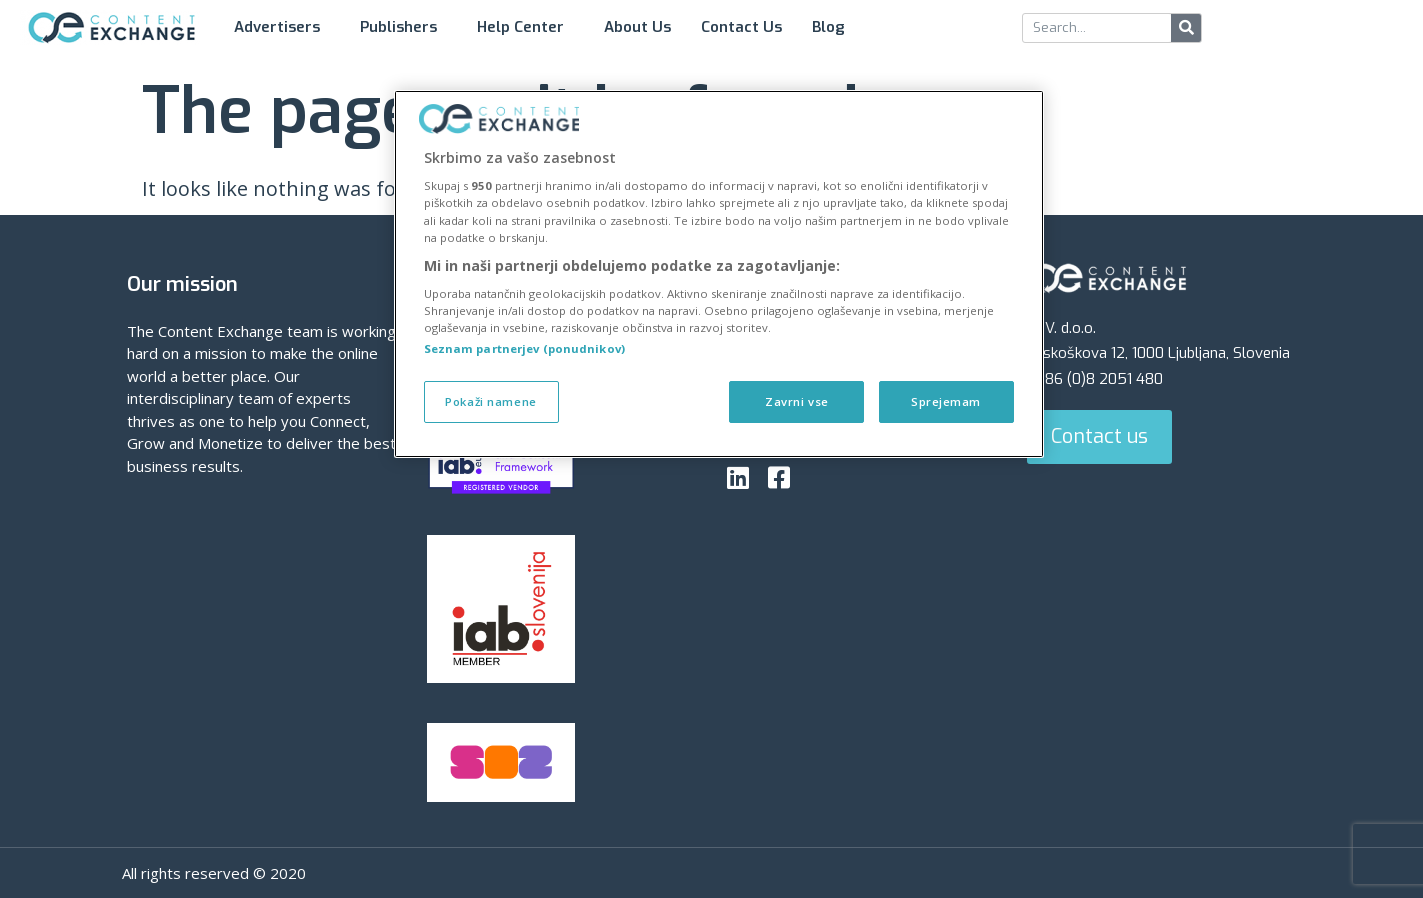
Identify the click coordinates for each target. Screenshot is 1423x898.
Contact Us (741, 27)
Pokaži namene (490, 401)
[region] (719, 274)
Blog (833, 27)
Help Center (525, 27)
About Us (637, 27)
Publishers (403, 27)
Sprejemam (946, 401)
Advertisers (282, 27)
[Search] (1186, 28)
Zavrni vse (796, 401)
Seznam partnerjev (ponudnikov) (524, 348)
